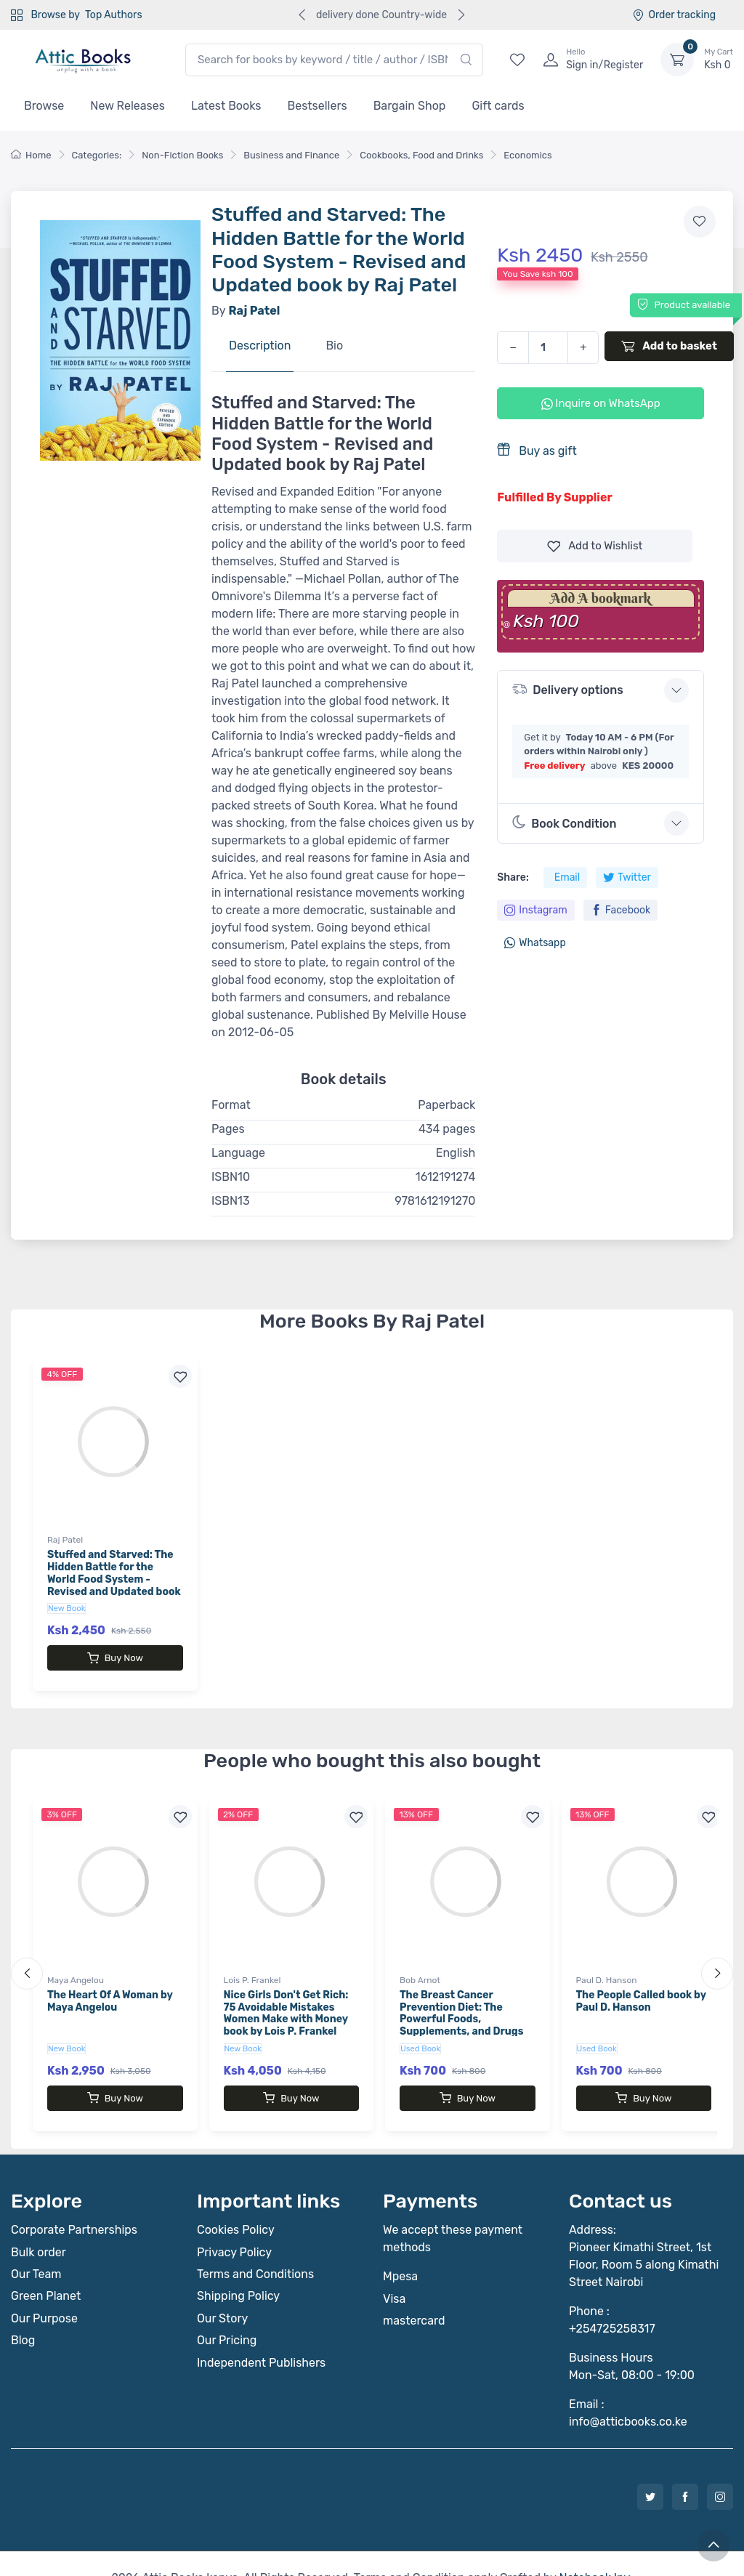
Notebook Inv (594, 2549)
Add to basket (669, 345)
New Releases (127, 106)
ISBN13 (230, 1201)
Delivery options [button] (567, 689)
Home (31, 155)
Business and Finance (291, 155)
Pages (228, 1129)
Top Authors (113, 15)
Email (567, 877)
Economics (527, 155)
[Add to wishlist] (700, 222)
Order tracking (674, 15)
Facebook (621, 910)
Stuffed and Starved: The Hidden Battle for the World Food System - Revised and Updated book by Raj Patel (114, 1579)
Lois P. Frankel (252, 1966)
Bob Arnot (420, 1966)
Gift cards (498, 106)
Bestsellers (317, 106)
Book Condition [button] (564, 822)
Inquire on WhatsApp (600, 403)
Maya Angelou (75, 1966)
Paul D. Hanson (606, 1966)
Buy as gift (536, 450)
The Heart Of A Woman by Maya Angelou (109, 1986)
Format (231, 1105)
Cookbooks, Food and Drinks (421, 155)
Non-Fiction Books (182, 155)
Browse (44, 106)
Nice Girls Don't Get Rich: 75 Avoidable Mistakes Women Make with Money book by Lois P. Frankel (286, 1998)
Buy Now (115, 1658)
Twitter (627, 877)
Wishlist (595, 546)
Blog (23, 2311)
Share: (512, 877)
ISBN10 (230, 1177)
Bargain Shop (409, 106)
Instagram (535, 910)
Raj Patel (65, 1540)
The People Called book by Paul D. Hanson (641, 1986)
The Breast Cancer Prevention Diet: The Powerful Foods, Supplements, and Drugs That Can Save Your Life (461, 2004)
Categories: (97, 155)
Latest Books (226, 106)
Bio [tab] (334, 345)
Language (238, 1153)
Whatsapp (534, 943)
